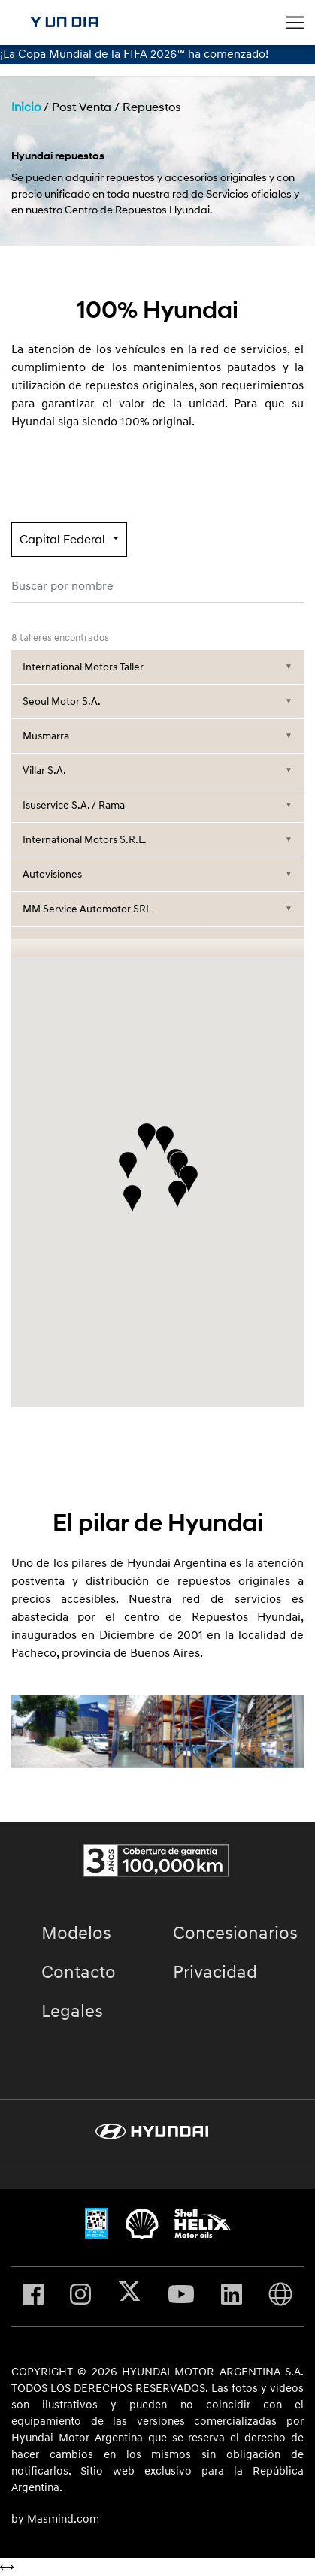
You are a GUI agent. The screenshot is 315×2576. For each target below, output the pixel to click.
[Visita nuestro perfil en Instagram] (80, 2296)
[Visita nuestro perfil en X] (129, 2296)
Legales (72, 2011)
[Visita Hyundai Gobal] (280, 2296)
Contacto (78, 1972)
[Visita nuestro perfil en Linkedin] (231, 2296)
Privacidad (215, 1972)
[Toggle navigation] (294, 22)
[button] (188, 1179)
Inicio (26, 107)
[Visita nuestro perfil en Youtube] (181, 2296)
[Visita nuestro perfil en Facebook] (33, 2296)
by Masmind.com (55, 2519)
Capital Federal (62, 539)
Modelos (76, 1933)
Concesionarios (235, 1933)
